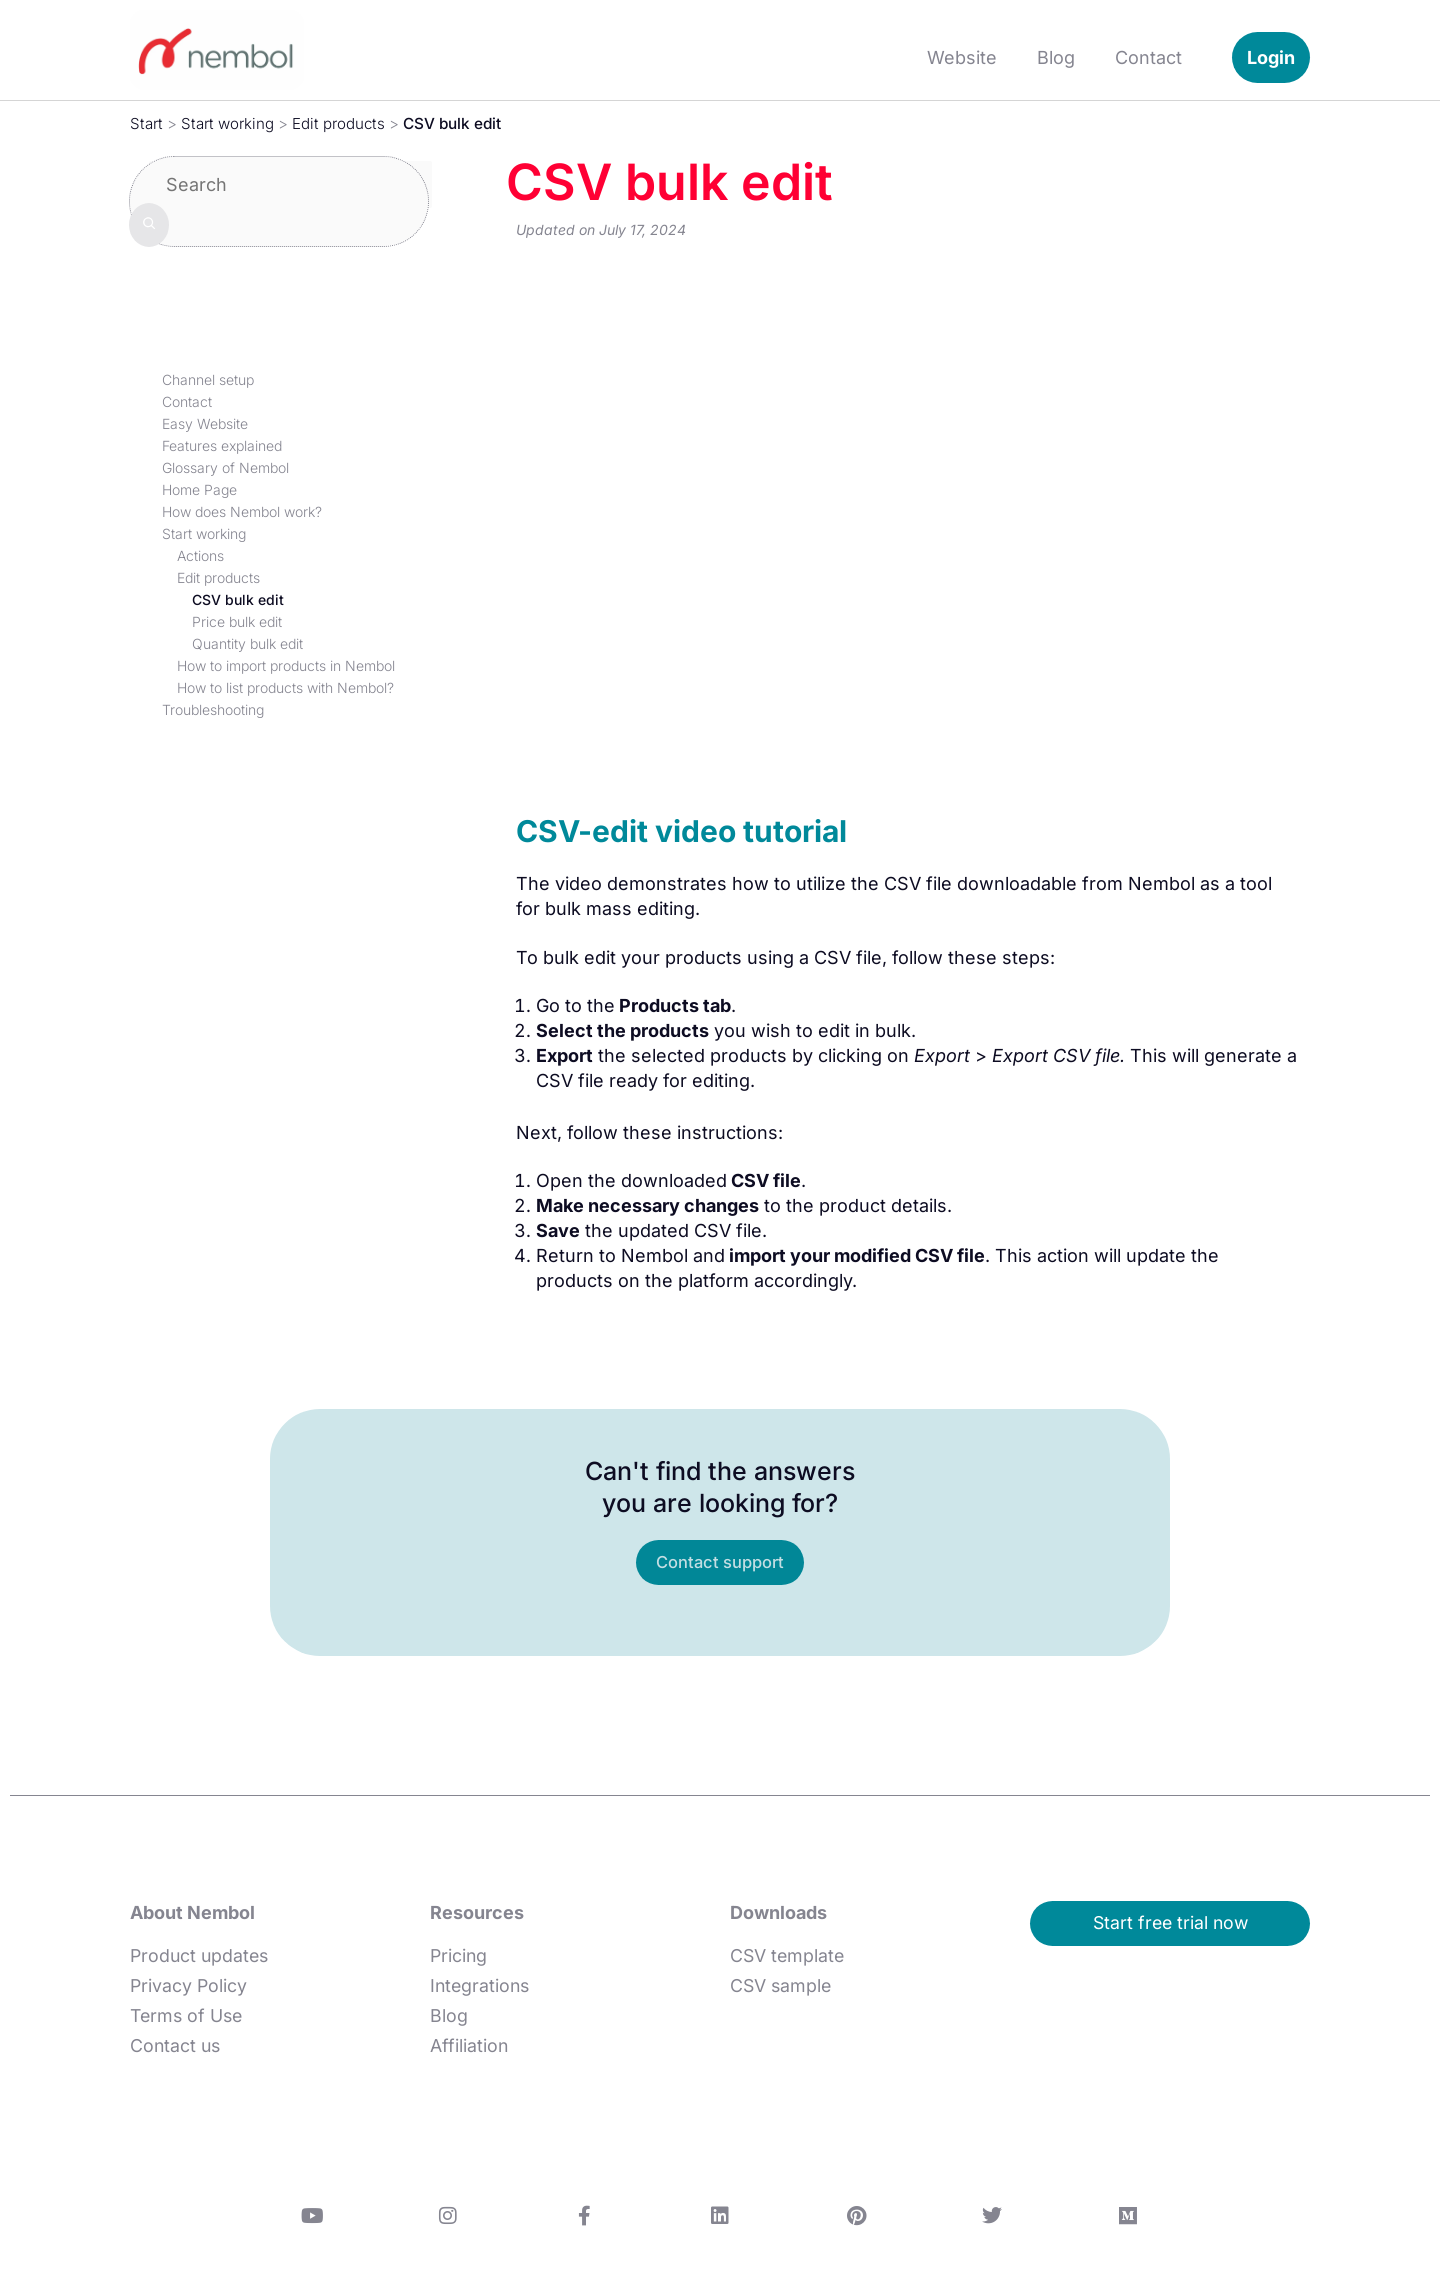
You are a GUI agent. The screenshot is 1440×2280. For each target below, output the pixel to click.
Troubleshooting (213, 709)
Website (962, 57)
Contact (1148, 57)
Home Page (199, 489)
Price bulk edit (237, 621)
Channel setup (208, 379)
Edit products (342, 123)
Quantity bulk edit (247, 643)
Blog (1056, 57)
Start (147, 123)
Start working (229, 123)
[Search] (149, 224)
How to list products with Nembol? (285, 687)
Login (1271, 57)
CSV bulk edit (238, 599)
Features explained (222, 445)
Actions (200, 555)
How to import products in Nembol (286, 665)
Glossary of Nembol (225, 467)
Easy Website (205, 423)
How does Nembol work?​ (242, 511)
